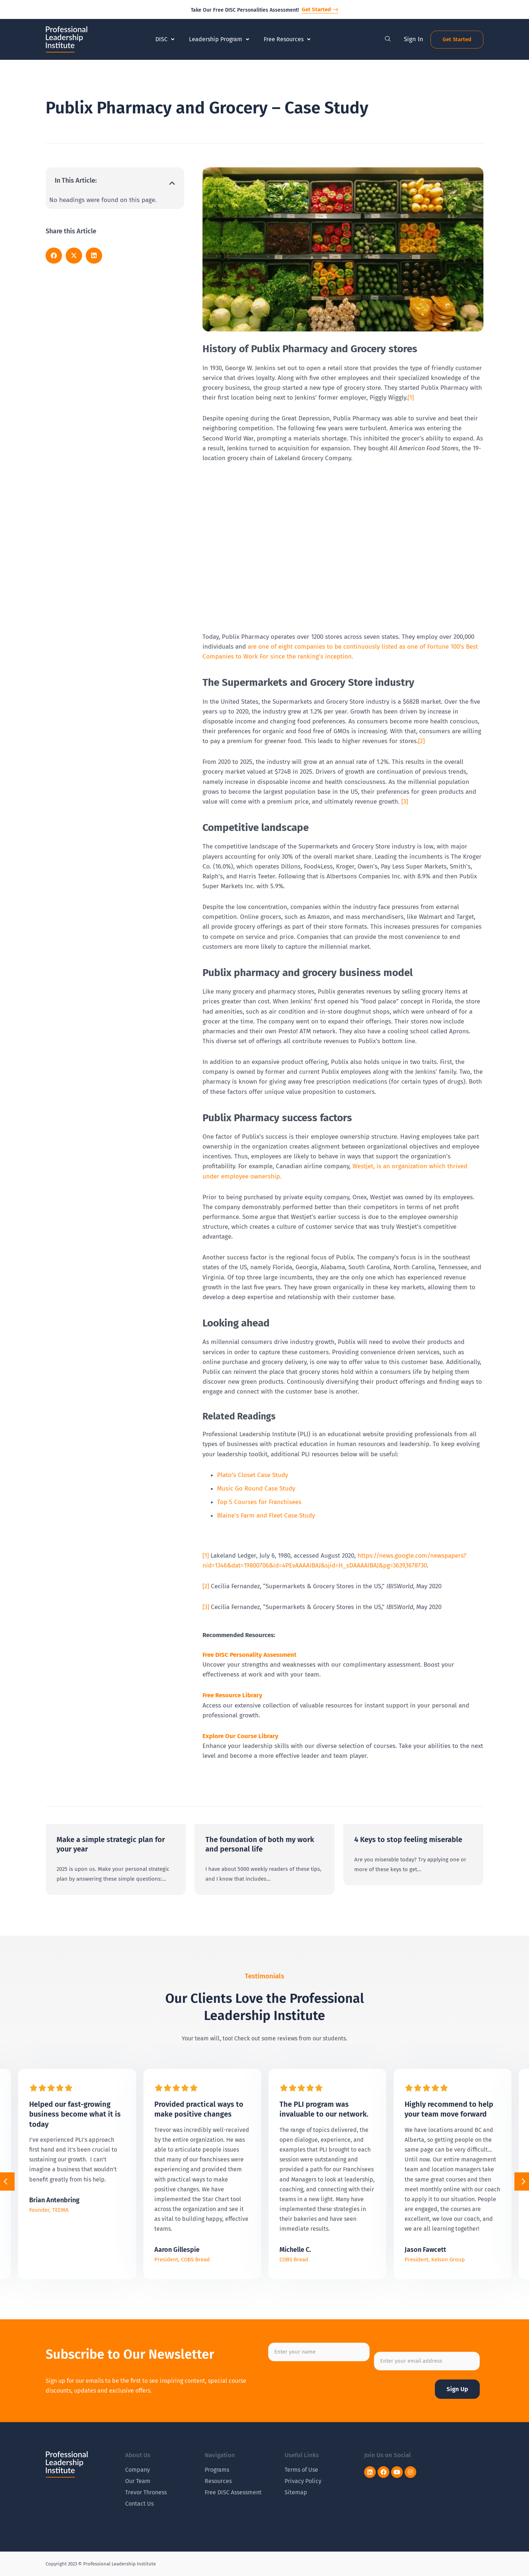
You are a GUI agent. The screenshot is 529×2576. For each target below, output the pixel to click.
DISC (164, 39)
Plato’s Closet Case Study (252, 1475)
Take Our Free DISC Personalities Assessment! (245, 10)
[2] (421, 741)
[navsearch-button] (388, 39)
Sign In (413, 39)
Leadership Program (219, 39)
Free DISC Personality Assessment (249, 1655)
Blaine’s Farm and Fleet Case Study (266, 1515)
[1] (411, 397)
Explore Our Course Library (240, 1736)
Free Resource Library (232, 1695)
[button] (172, 183)
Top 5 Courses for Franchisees (259, 1502)
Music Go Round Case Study (256, 1488)
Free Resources (287, 39)
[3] (404, 801)
